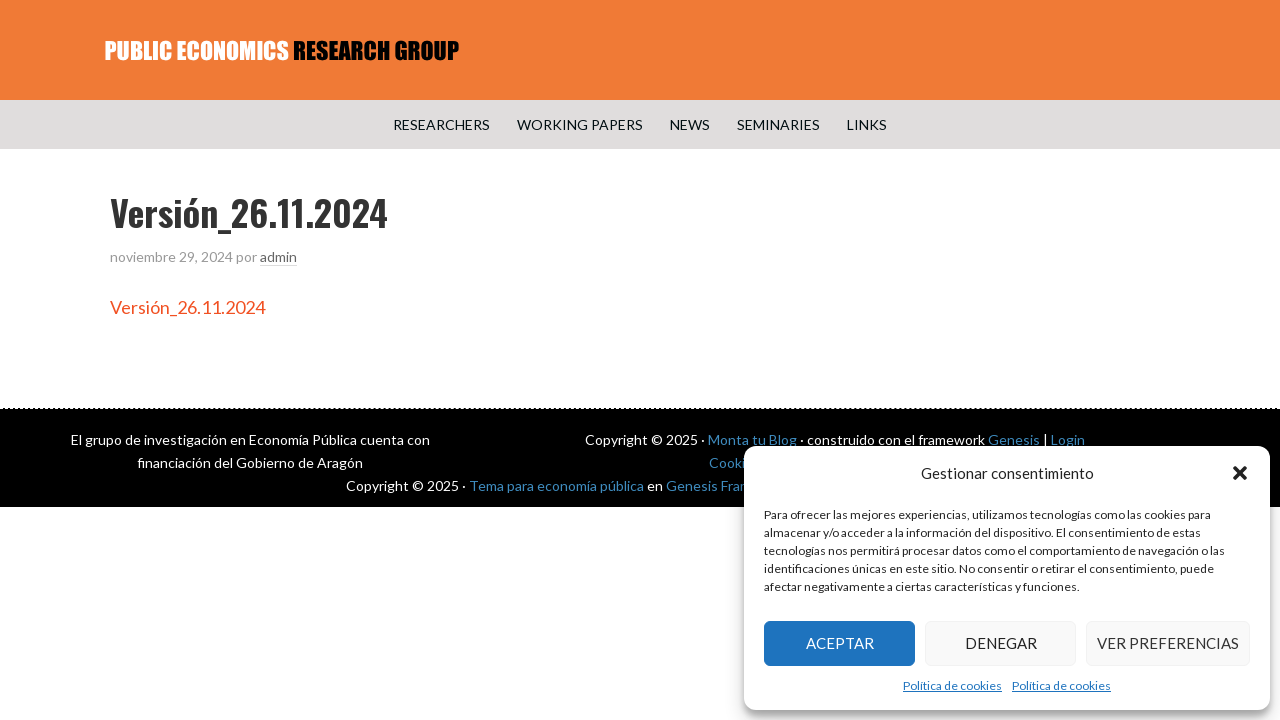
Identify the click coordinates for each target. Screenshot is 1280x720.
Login (1068, 439)
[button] (1240, 473)
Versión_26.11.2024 (187, 307)
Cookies (734, 462)
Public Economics (640, 50)
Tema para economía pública (556, 485)
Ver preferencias (1168, 643)
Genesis (1014, 439)
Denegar (1001, 643)
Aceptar (840, 643)
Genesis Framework (728, 485)
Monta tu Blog (752, 439)
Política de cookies (952, 685)
